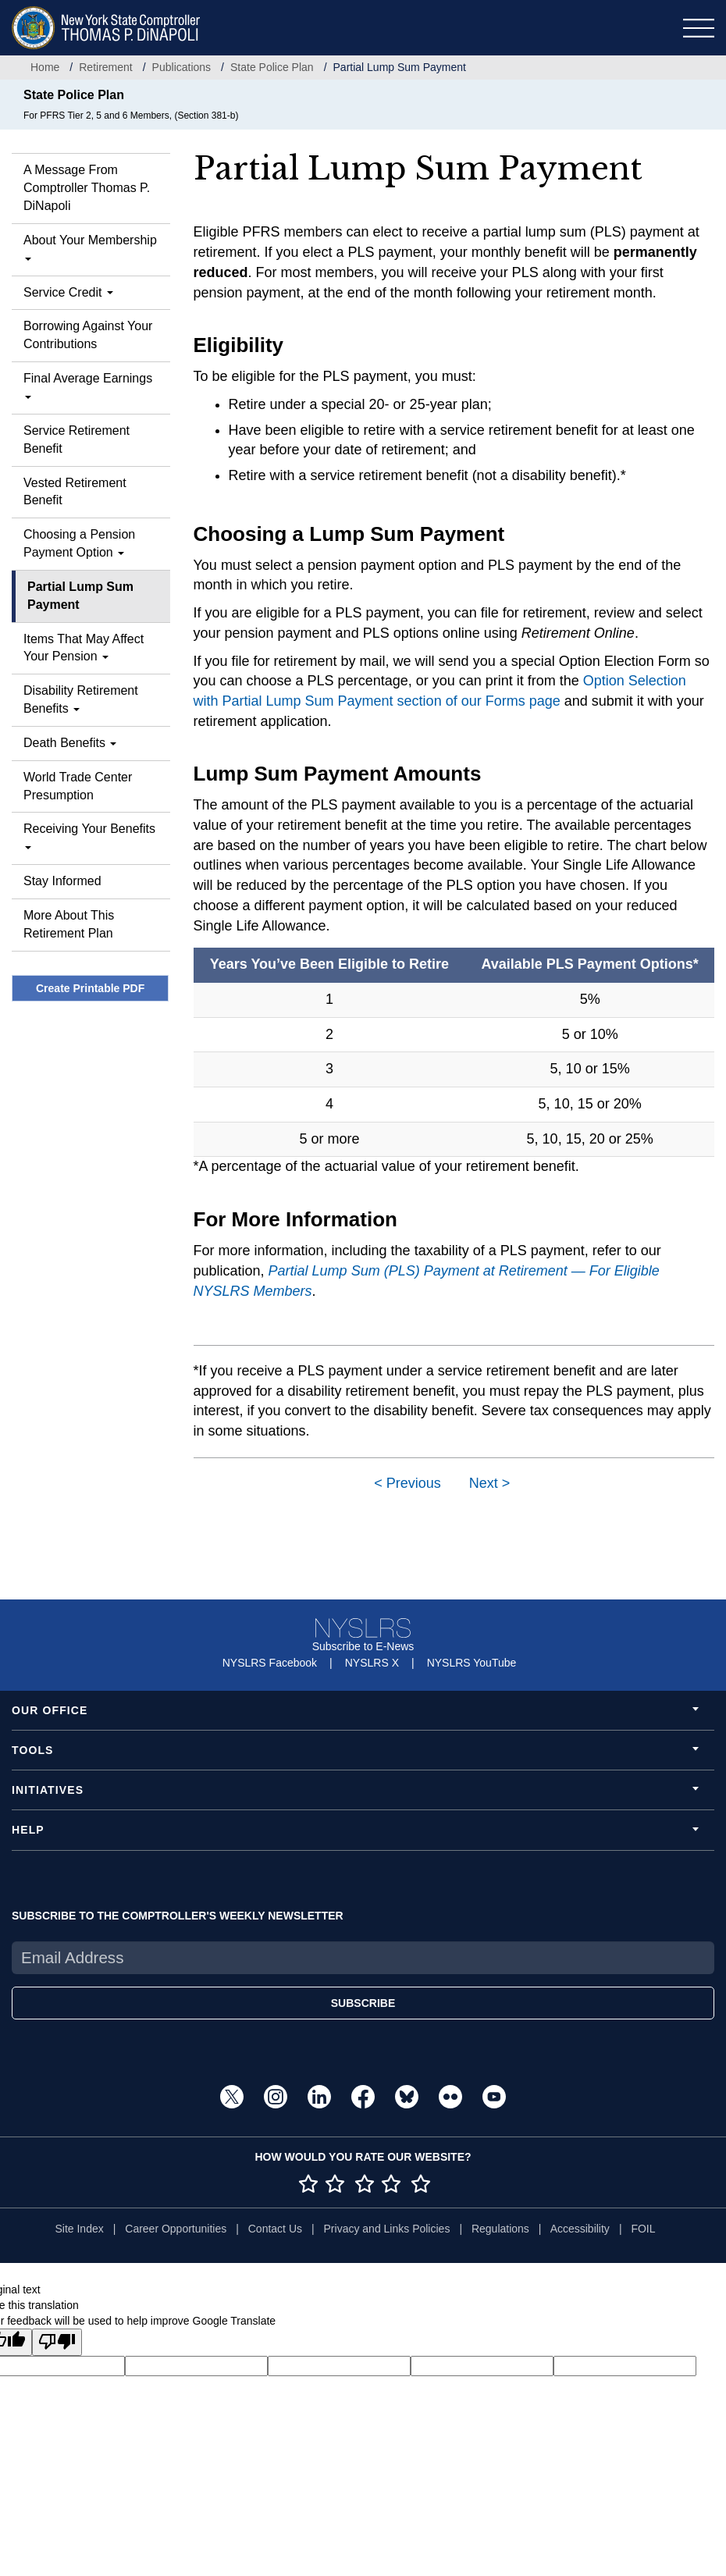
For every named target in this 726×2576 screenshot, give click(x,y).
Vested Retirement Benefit (74, 491)
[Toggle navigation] (698, 28)
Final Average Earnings (87, 385)
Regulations (500, 2228)
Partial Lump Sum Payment (80, 595)
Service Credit (68, 292)
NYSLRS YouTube (472, 1662)
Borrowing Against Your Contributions (87, 334)
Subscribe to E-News (363, 1646)
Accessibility (580, 2228)
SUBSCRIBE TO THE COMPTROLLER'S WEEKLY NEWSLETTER (177, 1915)
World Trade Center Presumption (77, 786)
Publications (182, 67)
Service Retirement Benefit (76, 439)
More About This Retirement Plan (68, 924)
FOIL (643, 2228)
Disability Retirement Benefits (80, 699)
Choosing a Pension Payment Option (79, 543)
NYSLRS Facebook (269, 1662)
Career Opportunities (175, 2228)
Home (44, 67)
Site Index (79, 2228)
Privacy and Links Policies (387, 2228)
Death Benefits (69, 742)
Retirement (105, 67)
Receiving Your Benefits (89, 835)
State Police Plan (272, 67)
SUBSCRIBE (363, 2003)
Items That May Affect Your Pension (83, 648)
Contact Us (275, 2228)
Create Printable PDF (90, 988)
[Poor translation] (57, 2342)
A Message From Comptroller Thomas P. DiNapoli (86, 187)
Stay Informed (62, 881)
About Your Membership (90, 247)
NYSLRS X (372, 1662)
